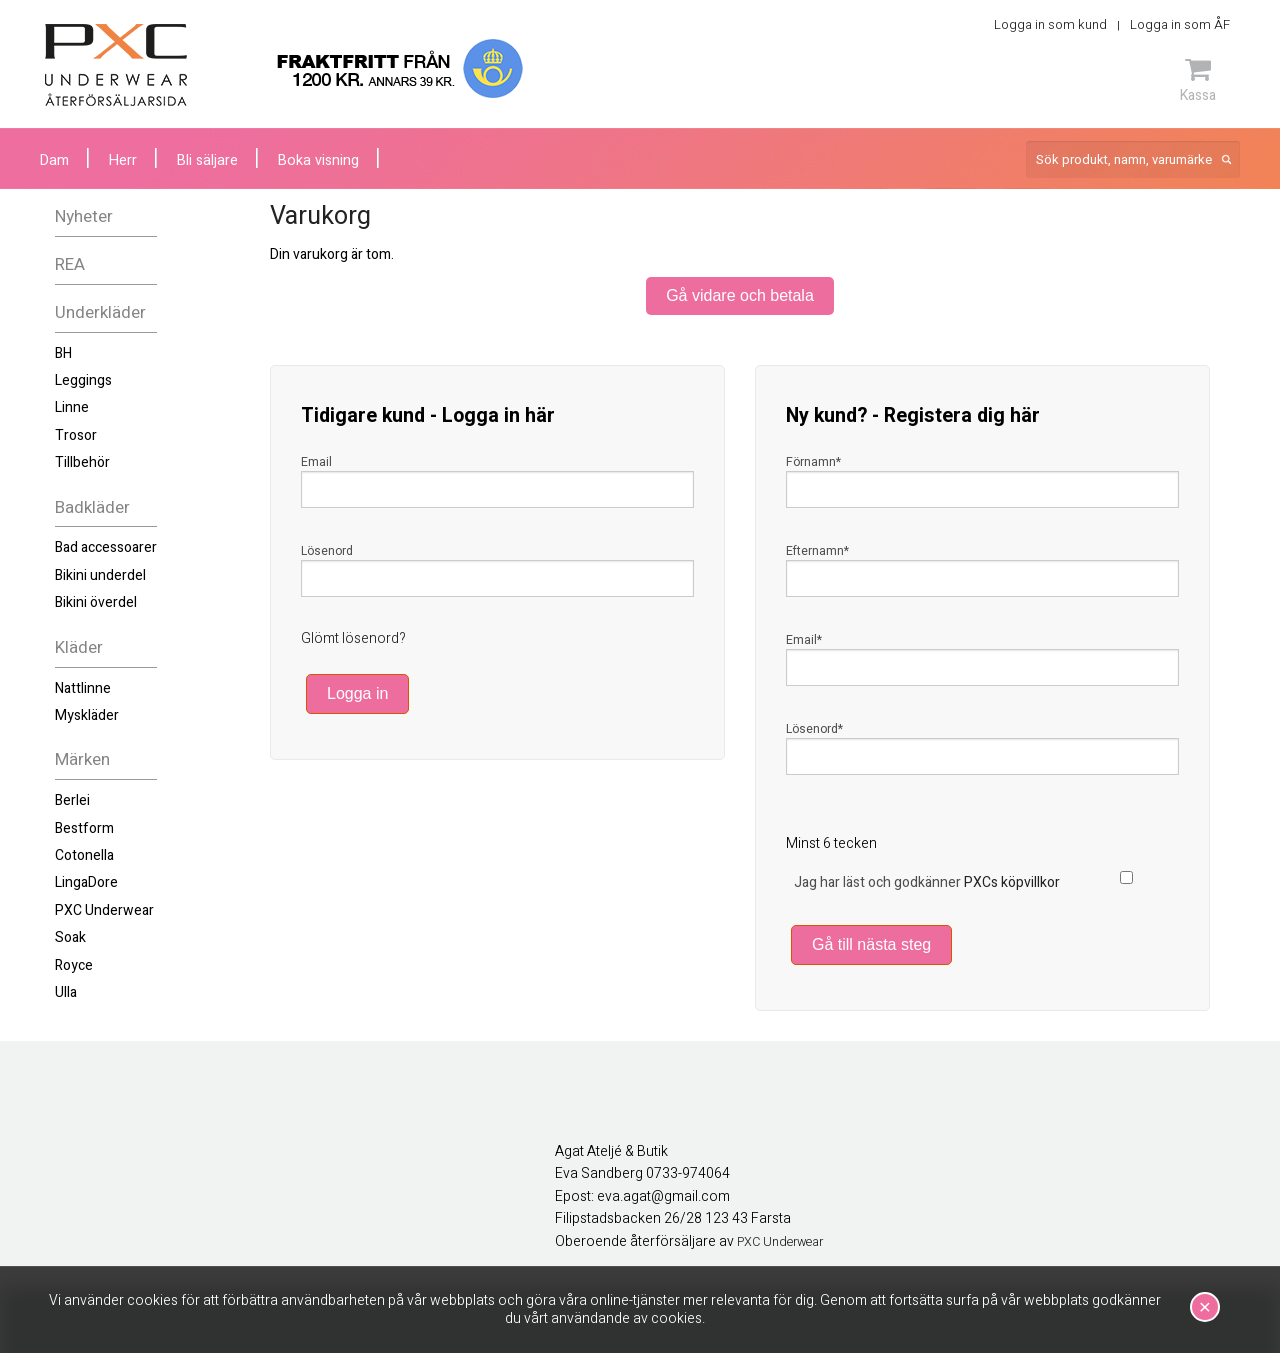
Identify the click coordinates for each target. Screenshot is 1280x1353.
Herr (123, 160)
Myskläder (87, 715)
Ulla (66, 992)
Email (316, 462)
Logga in (357, 693)
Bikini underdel (100, 575)
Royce (74, 965)
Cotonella (84, 855)
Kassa (1198, 80)
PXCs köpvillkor (1012, 882)
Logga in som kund (1050, 24)
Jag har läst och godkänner (927, 882)
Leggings (83, 380)
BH (63, 353)
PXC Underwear (104, 910)
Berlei (72, 800)
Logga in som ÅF (1180, 24)
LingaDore (86, 882)
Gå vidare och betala (740, 295)
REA (70, 264)
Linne (72, 407)
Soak (70, 937)
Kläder (79, 647)
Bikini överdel (96, 602)
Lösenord (327, 551)
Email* (804, 640)
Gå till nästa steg (871, 944)
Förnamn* (813, 462)
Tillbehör (82, 462)
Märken (82, 759)
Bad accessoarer (106, 547)
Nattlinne (83, 688)
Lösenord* (814, 729)
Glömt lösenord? (353, 638)
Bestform (84, 828)
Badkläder (92, 507)
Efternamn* (817, 551)
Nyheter (84, 216)
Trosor (76, 435)
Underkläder (100, 312)
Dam (54, 160)
